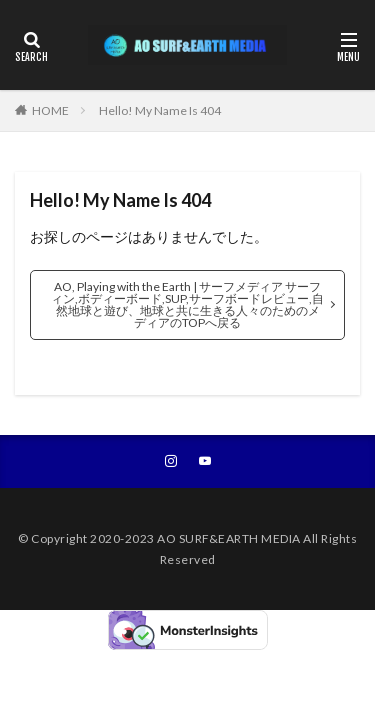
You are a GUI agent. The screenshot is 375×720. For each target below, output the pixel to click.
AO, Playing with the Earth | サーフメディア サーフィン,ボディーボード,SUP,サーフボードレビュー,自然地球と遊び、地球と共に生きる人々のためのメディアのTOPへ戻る (187, 304)
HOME (50, 110)
